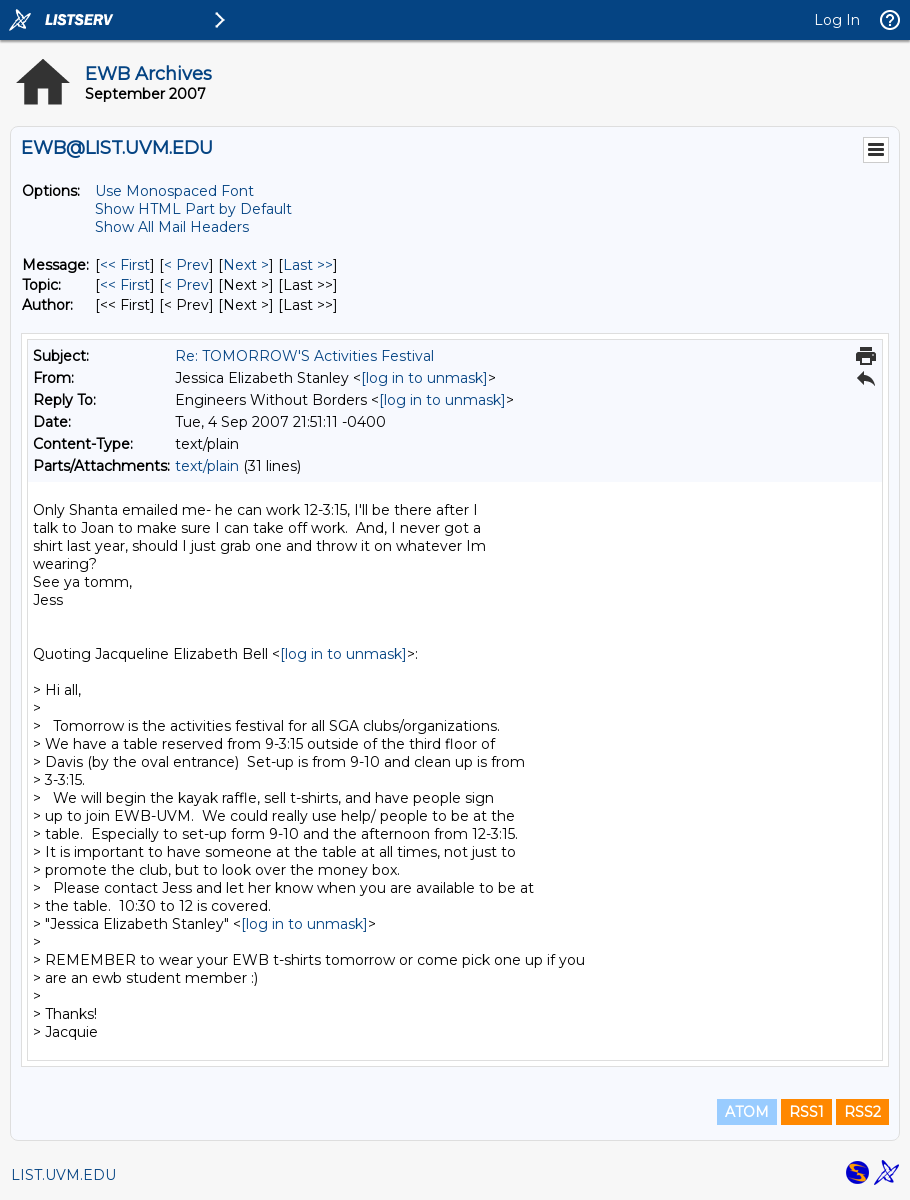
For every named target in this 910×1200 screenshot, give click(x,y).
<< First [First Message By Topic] (125, 285)
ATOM (747, 1112)
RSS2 (862, 1112)
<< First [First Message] (125, 265)
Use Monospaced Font (174, 191)
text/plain (207, 466)
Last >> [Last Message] (308, 265)
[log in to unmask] (424, 378)
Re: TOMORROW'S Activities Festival (304, 356)
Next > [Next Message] (246, 265)
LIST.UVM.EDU (63, 1175)
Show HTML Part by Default (193, 209)
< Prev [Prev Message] (186, 265)
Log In (837, 20)
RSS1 (806, 1112)
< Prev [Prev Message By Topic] (186, 285)
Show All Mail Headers (172, 227)
